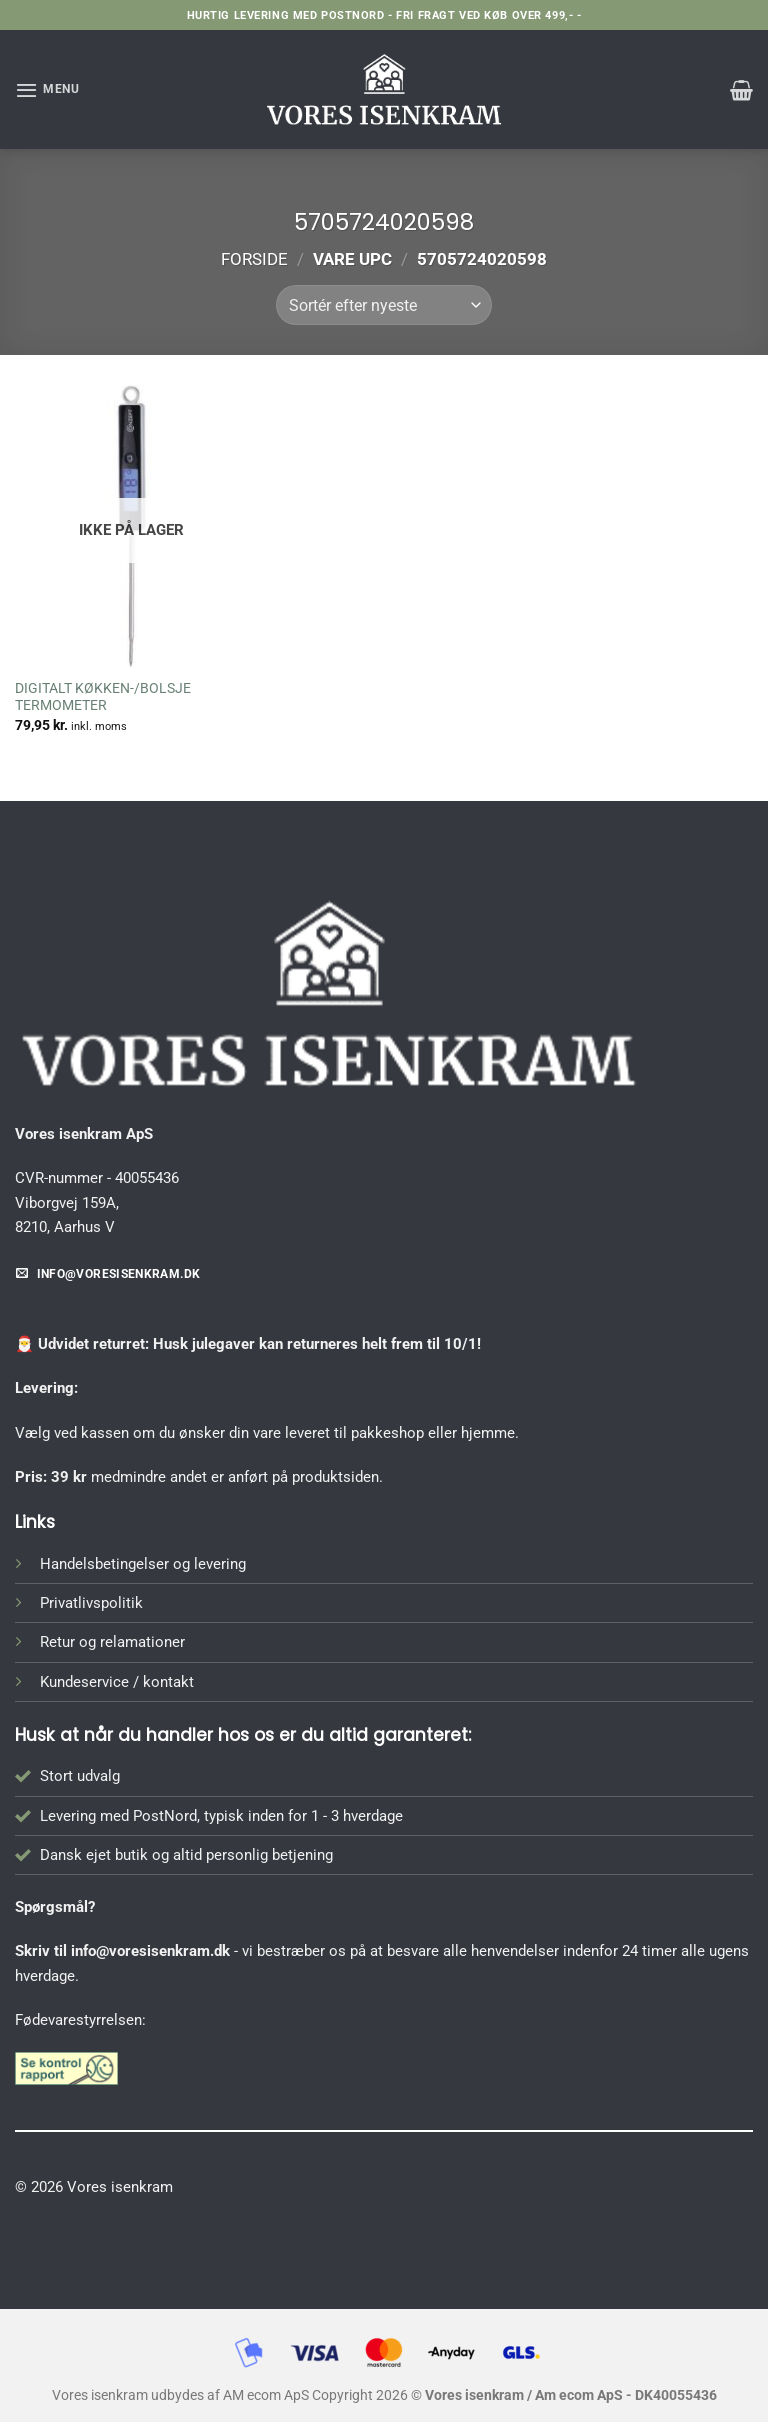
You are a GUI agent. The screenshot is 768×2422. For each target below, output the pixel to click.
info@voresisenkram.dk (150, 1951)
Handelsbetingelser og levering (143, 1564)
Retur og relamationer (112, 1642)
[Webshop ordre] (384, 305)
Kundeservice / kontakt (117, 1682)
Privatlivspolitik (91, 1603)
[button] (47, 90)
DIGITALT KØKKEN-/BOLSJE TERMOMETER (103, 697)
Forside (254, 259)
